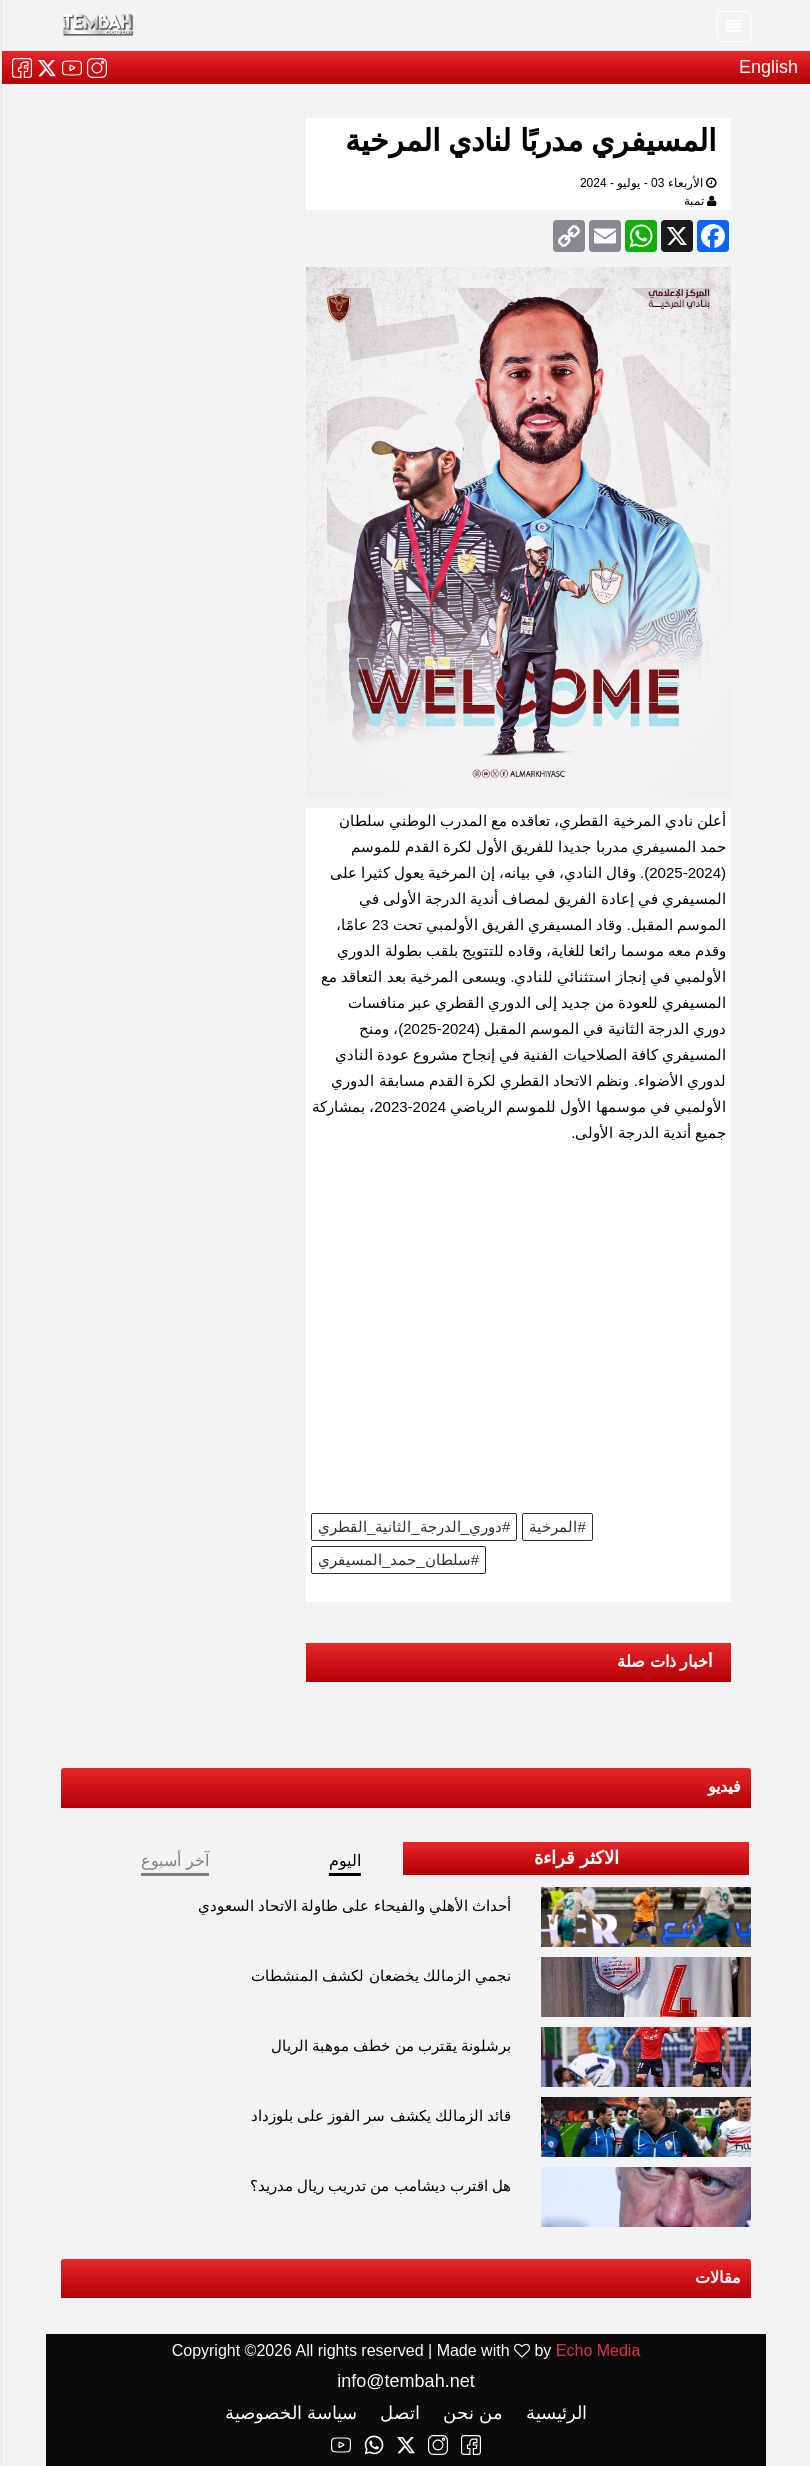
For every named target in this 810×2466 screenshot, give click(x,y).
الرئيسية (553, 2413)
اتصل (396, 2413)
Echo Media (597, 2350)
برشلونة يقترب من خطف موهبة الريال (390, 2045)
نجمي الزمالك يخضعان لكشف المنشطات (380, 1975)
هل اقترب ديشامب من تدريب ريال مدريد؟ (379, 2185)
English (767, 67)
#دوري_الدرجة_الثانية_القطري (413, 1526)
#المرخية (556, 1526)
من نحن (469, 2413)
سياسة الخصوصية (290, 2413)
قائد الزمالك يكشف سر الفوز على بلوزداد (380, 2115)
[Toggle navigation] (733, 26)
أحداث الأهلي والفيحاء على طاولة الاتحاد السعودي (353, 1905)
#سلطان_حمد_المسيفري (397, 1559)
